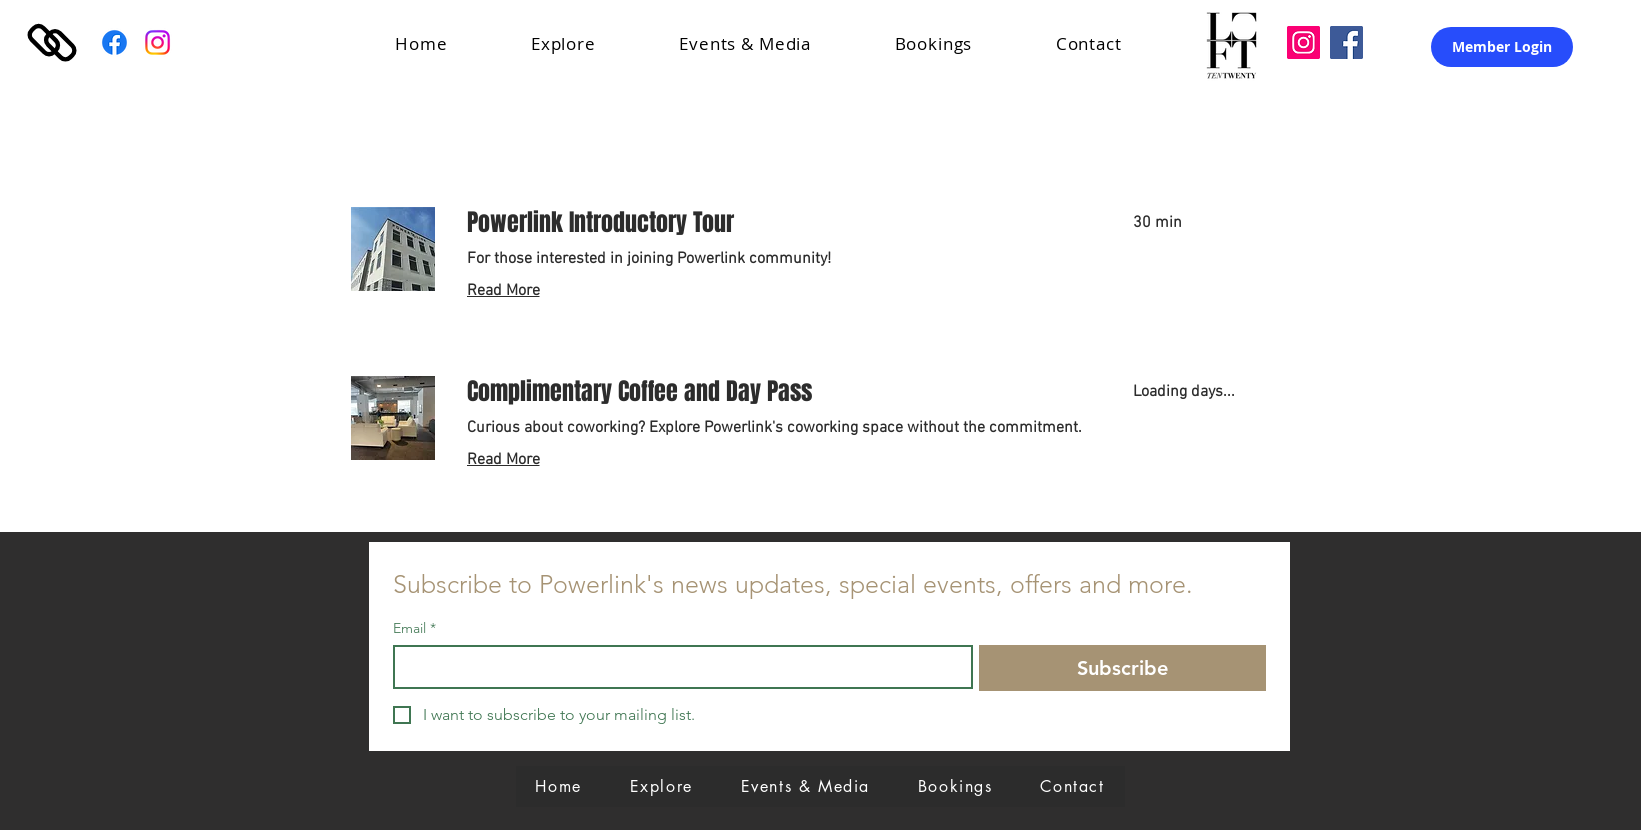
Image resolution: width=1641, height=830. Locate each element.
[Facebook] (114, 42)
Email (414, 628)
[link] (776, 223)
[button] (591, 43)
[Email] (677, 667)
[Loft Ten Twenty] (1303, 42)
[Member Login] (1502, 47)
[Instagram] (157, 42)
